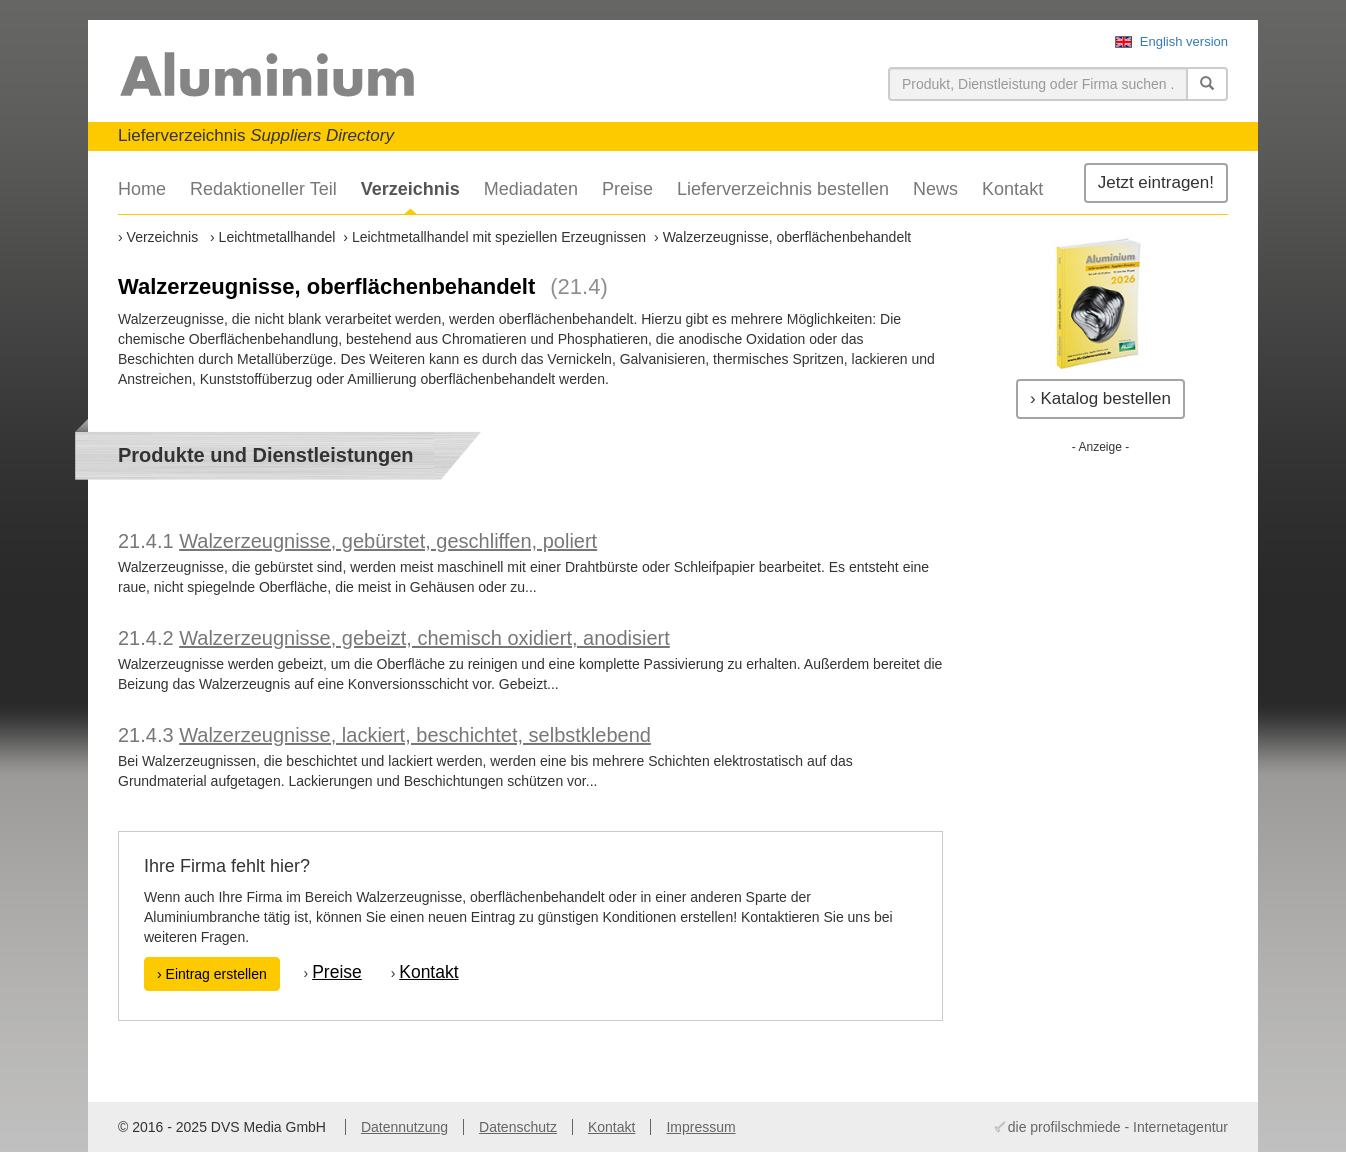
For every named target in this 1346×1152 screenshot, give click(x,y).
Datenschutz (518, 1127)
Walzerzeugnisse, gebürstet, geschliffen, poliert (388, 541)
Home (142, 189)
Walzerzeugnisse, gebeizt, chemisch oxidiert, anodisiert (424, 638)
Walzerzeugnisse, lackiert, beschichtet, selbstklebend (415, 735)
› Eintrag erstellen (212, 974)
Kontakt (1012, 189)
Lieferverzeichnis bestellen (783, 189)
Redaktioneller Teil (263, 189)
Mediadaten (531, 189)
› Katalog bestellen (1100, 398)
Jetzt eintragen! (1156, 182)
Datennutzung (404, 1127)
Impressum (700, 1127)
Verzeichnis (410, 189)
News (935, 189)
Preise (627, 189)
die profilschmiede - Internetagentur (1118, 1127)
